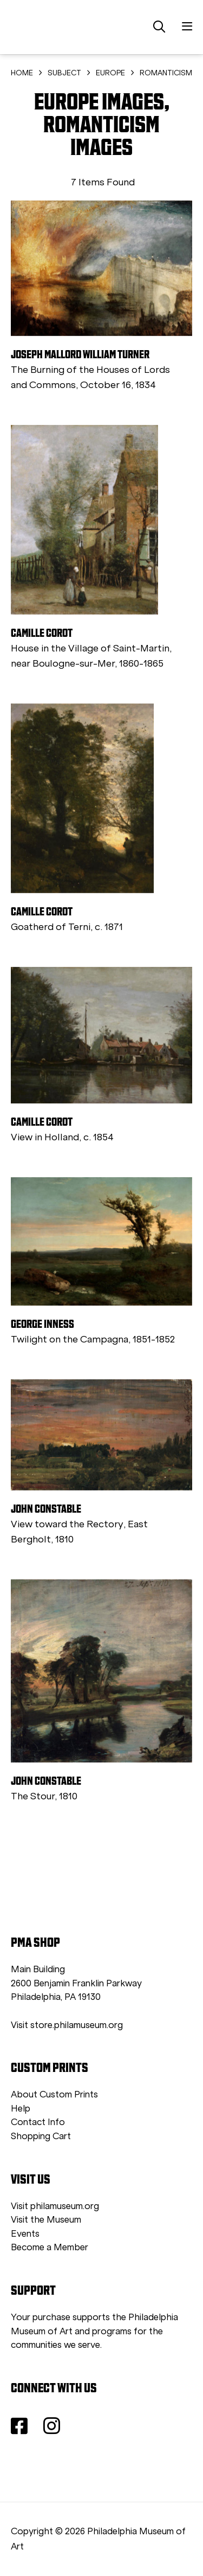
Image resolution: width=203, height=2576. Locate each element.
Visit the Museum (46, 2220)
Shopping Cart (41, 2136)
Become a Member (49, 2247)
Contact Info (38, 2122)
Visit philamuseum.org (55, 2206)
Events (25, 2234)
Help (20, 2108)
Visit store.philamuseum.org (67, 2025)
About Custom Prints (54, 2094)
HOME (22, 73)
